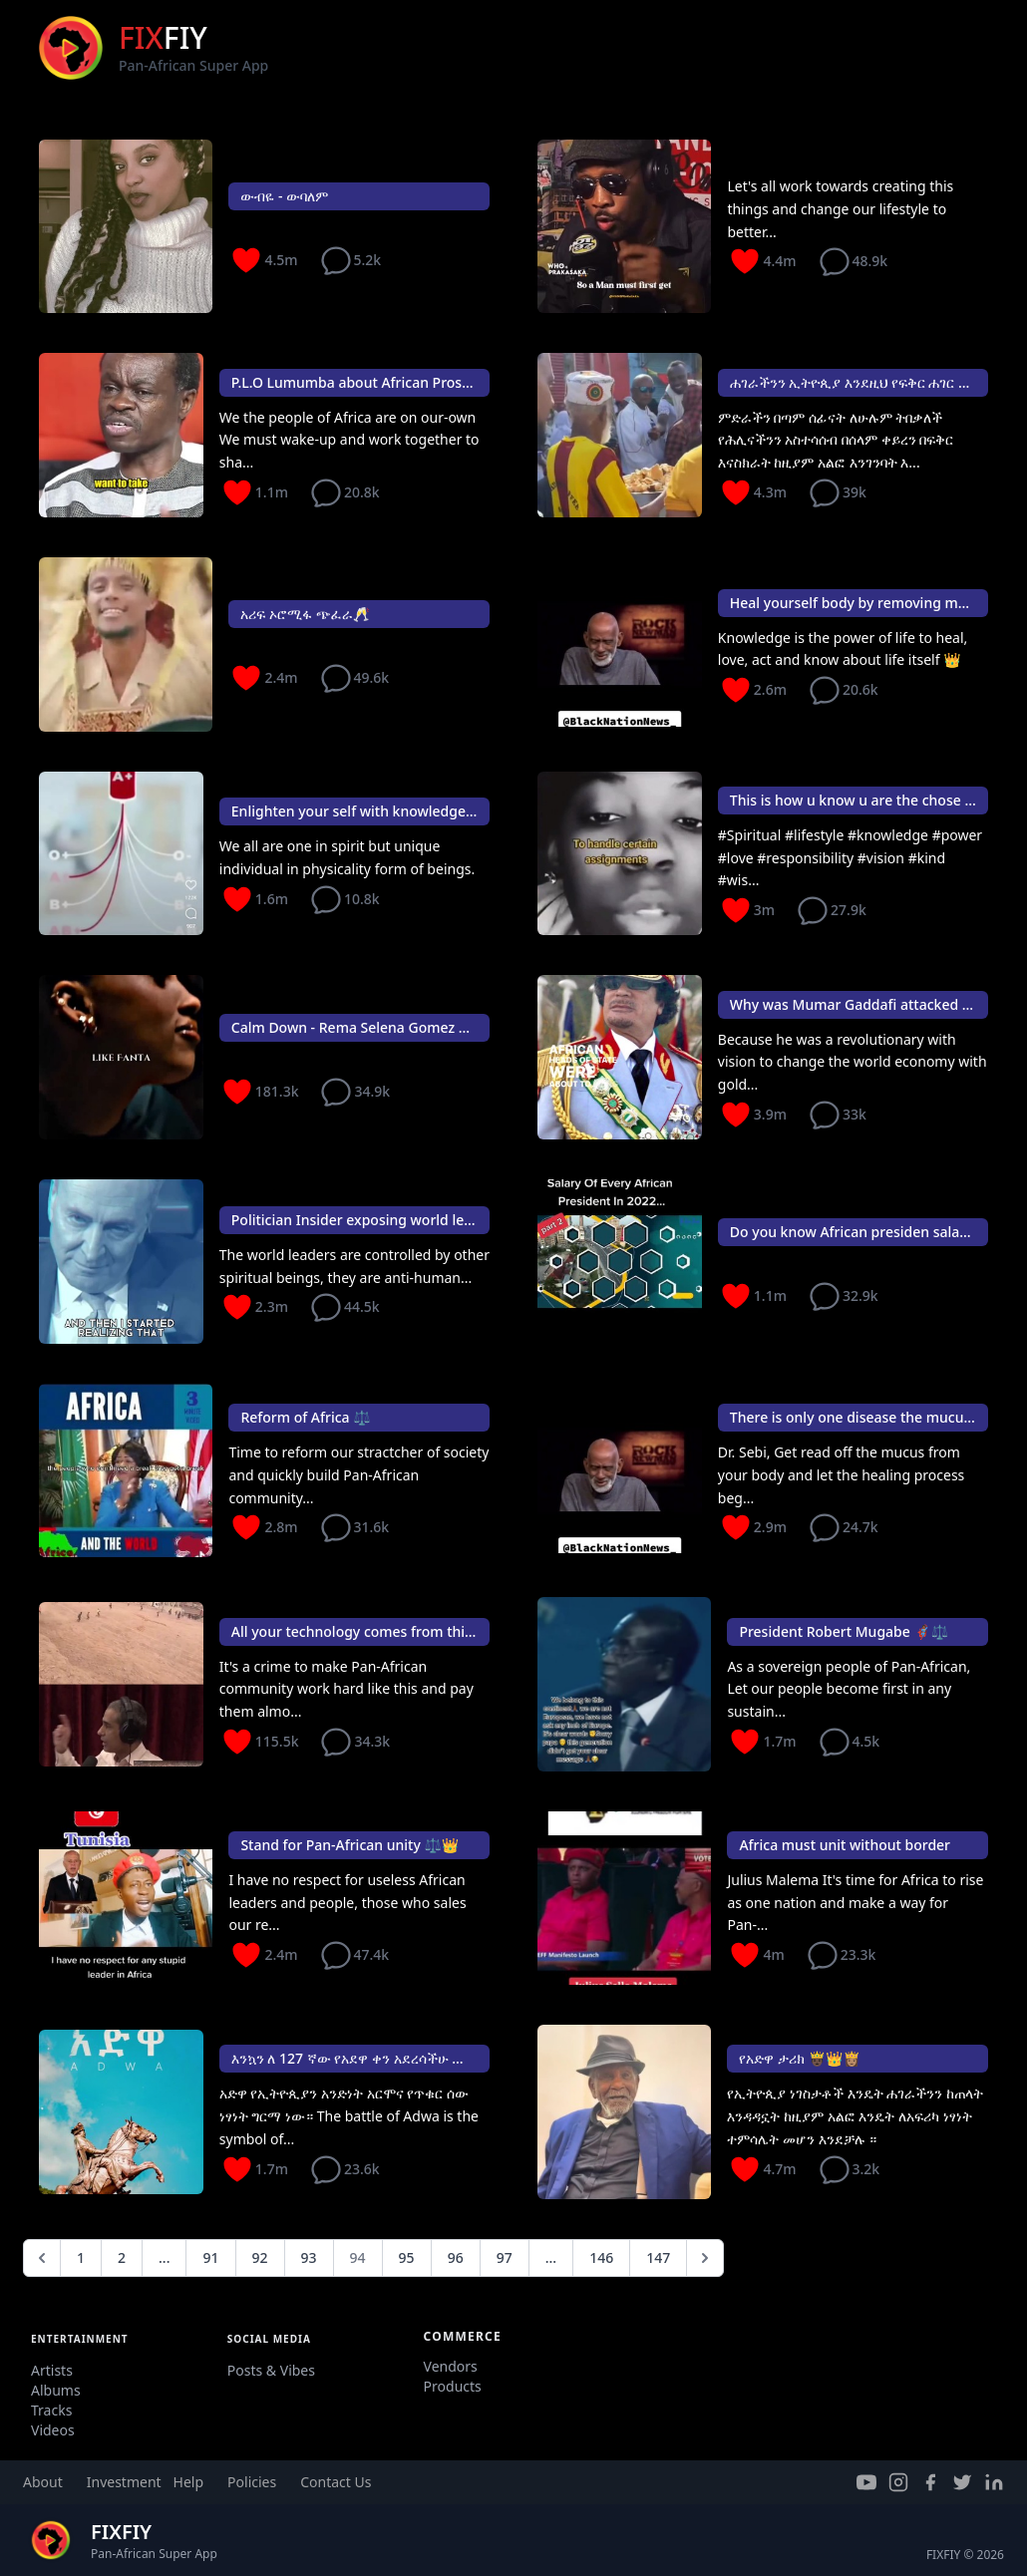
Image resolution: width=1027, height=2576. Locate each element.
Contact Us (335, 2481)
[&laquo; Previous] (42, 2258)
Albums (56, 2390)
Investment (124, 2481)
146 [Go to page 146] (601, 2257)
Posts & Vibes (271, 2370)
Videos (53, 2429)
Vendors (451, 2366)
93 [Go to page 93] (309, 2257)
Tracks (51, 2410)
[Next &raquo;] (705, 2258)
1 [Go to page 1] (81, 2257)
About (43, 2481)
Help (188, 2481)
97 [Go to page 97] (505, 2257)
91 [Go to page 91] (210, 2257)
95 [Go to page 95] (407, 2257)
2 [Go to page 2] (122, 2257)
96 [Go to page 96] (456, 2257)
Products (453, 2386)
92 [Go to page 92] (260, 2257)
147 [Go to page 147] (658, 2257)
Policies (251, 2481)
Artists (52, 2370)
